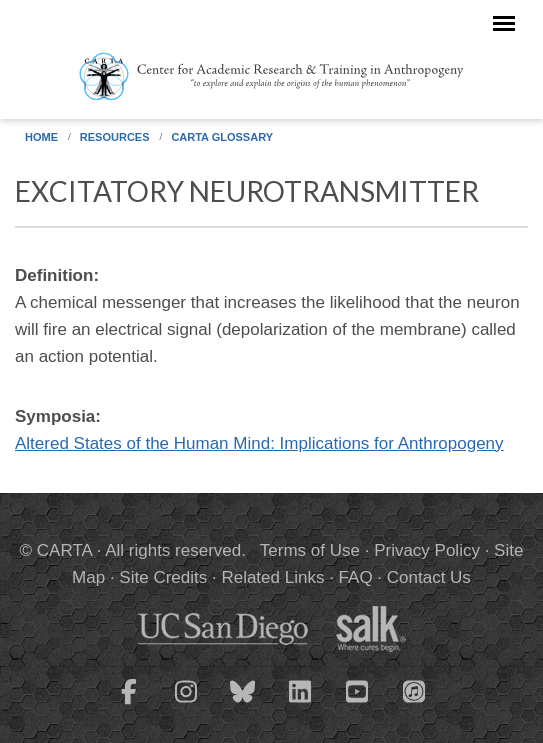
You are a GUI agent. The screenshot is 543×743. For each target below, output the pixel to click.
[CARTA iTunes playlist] (414, 690)
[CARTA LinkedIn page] (300, 704)
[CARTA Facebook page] (129, 704)
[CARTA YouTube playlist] (357, 704)
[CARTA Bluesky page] (243, 704)
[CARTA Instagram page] (186, 704)
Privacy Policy (427, 550)
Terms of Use (310, 550)
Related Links (272, 577)
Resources (115, 137)
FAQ (356, 577)
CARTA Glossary (222, 137)
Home (41, 137)
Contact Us (429, 577)
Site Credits (163, 577)
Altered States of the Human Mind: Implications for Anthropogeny (259, 443)
